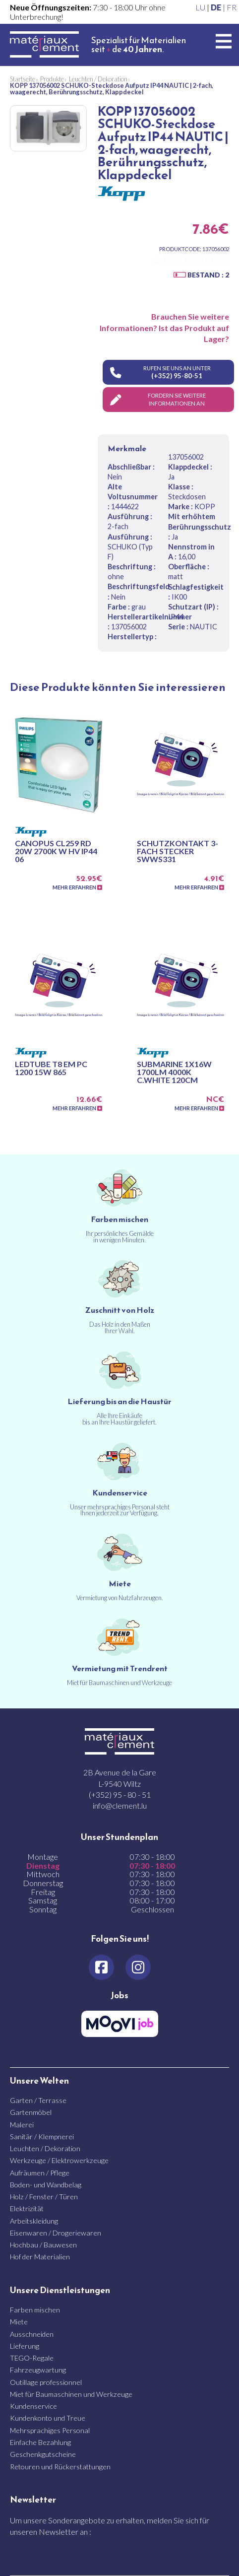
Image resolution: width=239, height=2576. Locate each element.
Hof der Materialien (40, 2256)
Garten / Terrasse (38, 2100)
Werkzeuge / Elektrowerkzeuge (59, 2160)
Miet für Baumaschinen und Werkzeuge (71, 2394)
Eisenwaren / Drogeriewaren (55, 2233)
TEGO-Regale (32, 2358)
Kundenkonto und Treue (47, 2418)
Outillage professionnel (46, 2382)
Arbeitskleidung (34, 2221)
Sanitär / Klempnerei (42, 2136)
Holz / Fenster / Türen (44, 2196)
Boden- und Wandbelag (45, 2184)
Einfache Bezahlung (40, 2442)
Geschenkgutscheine (43, 2454)
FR (232, 7)
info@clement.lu (120, 1805)
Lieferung (24, 2346)
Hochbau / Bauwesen (43, 2244)
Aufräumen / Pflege (39, 2173)
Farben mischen (35, 2309)
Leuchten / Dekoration (45, 2148)
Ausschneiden (32, 2334)
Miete (19, 2321)
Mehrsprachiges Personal (50, 2430)
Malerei (22, 2124)
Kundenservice (33, 2406)
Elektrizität (27, 2208)
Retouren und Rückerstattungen (60, 2466)
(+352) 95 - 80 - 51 (120, 1794)
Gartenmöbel (31, 2112)
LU (200, 7)
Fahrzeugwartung (38, 2370)
